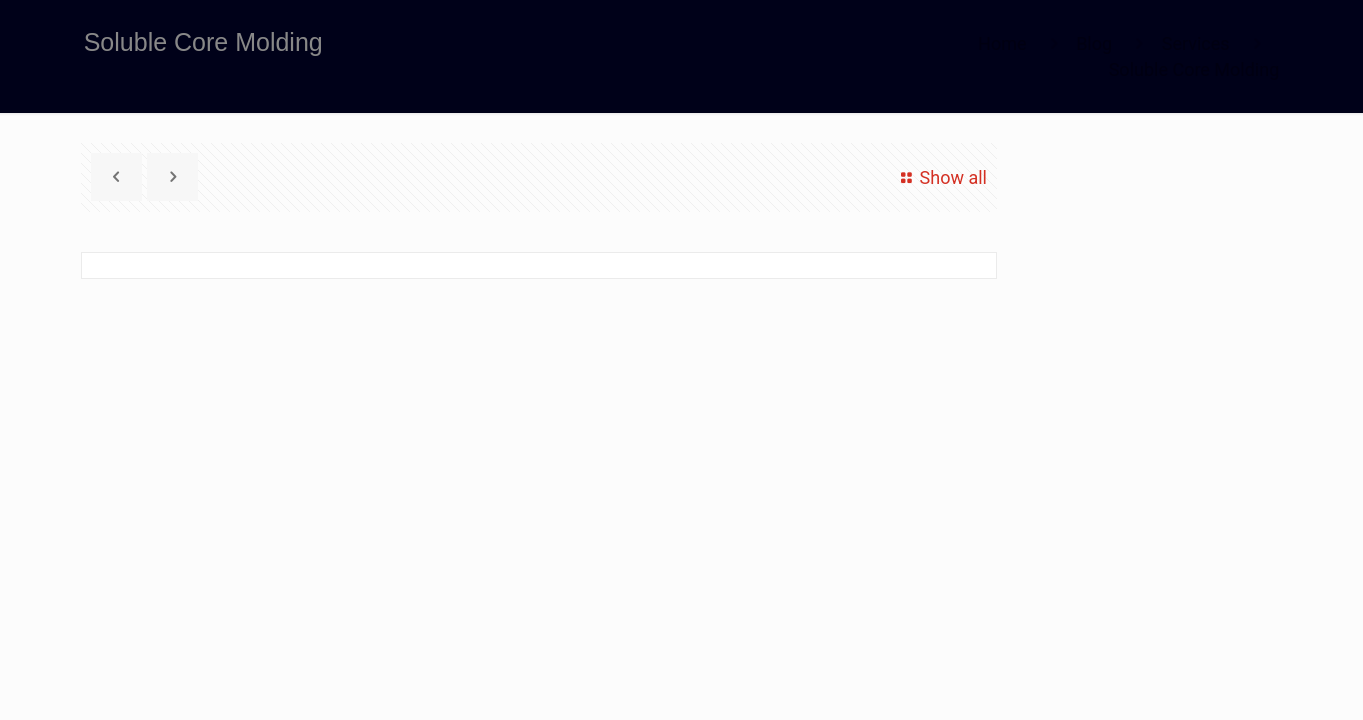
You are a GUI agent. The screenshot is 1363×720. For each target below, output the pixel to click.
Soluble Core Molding (1194, 69)
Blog (1094, 43)
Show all (940, 177)
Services (1196, 43)
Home (1002, 43)
